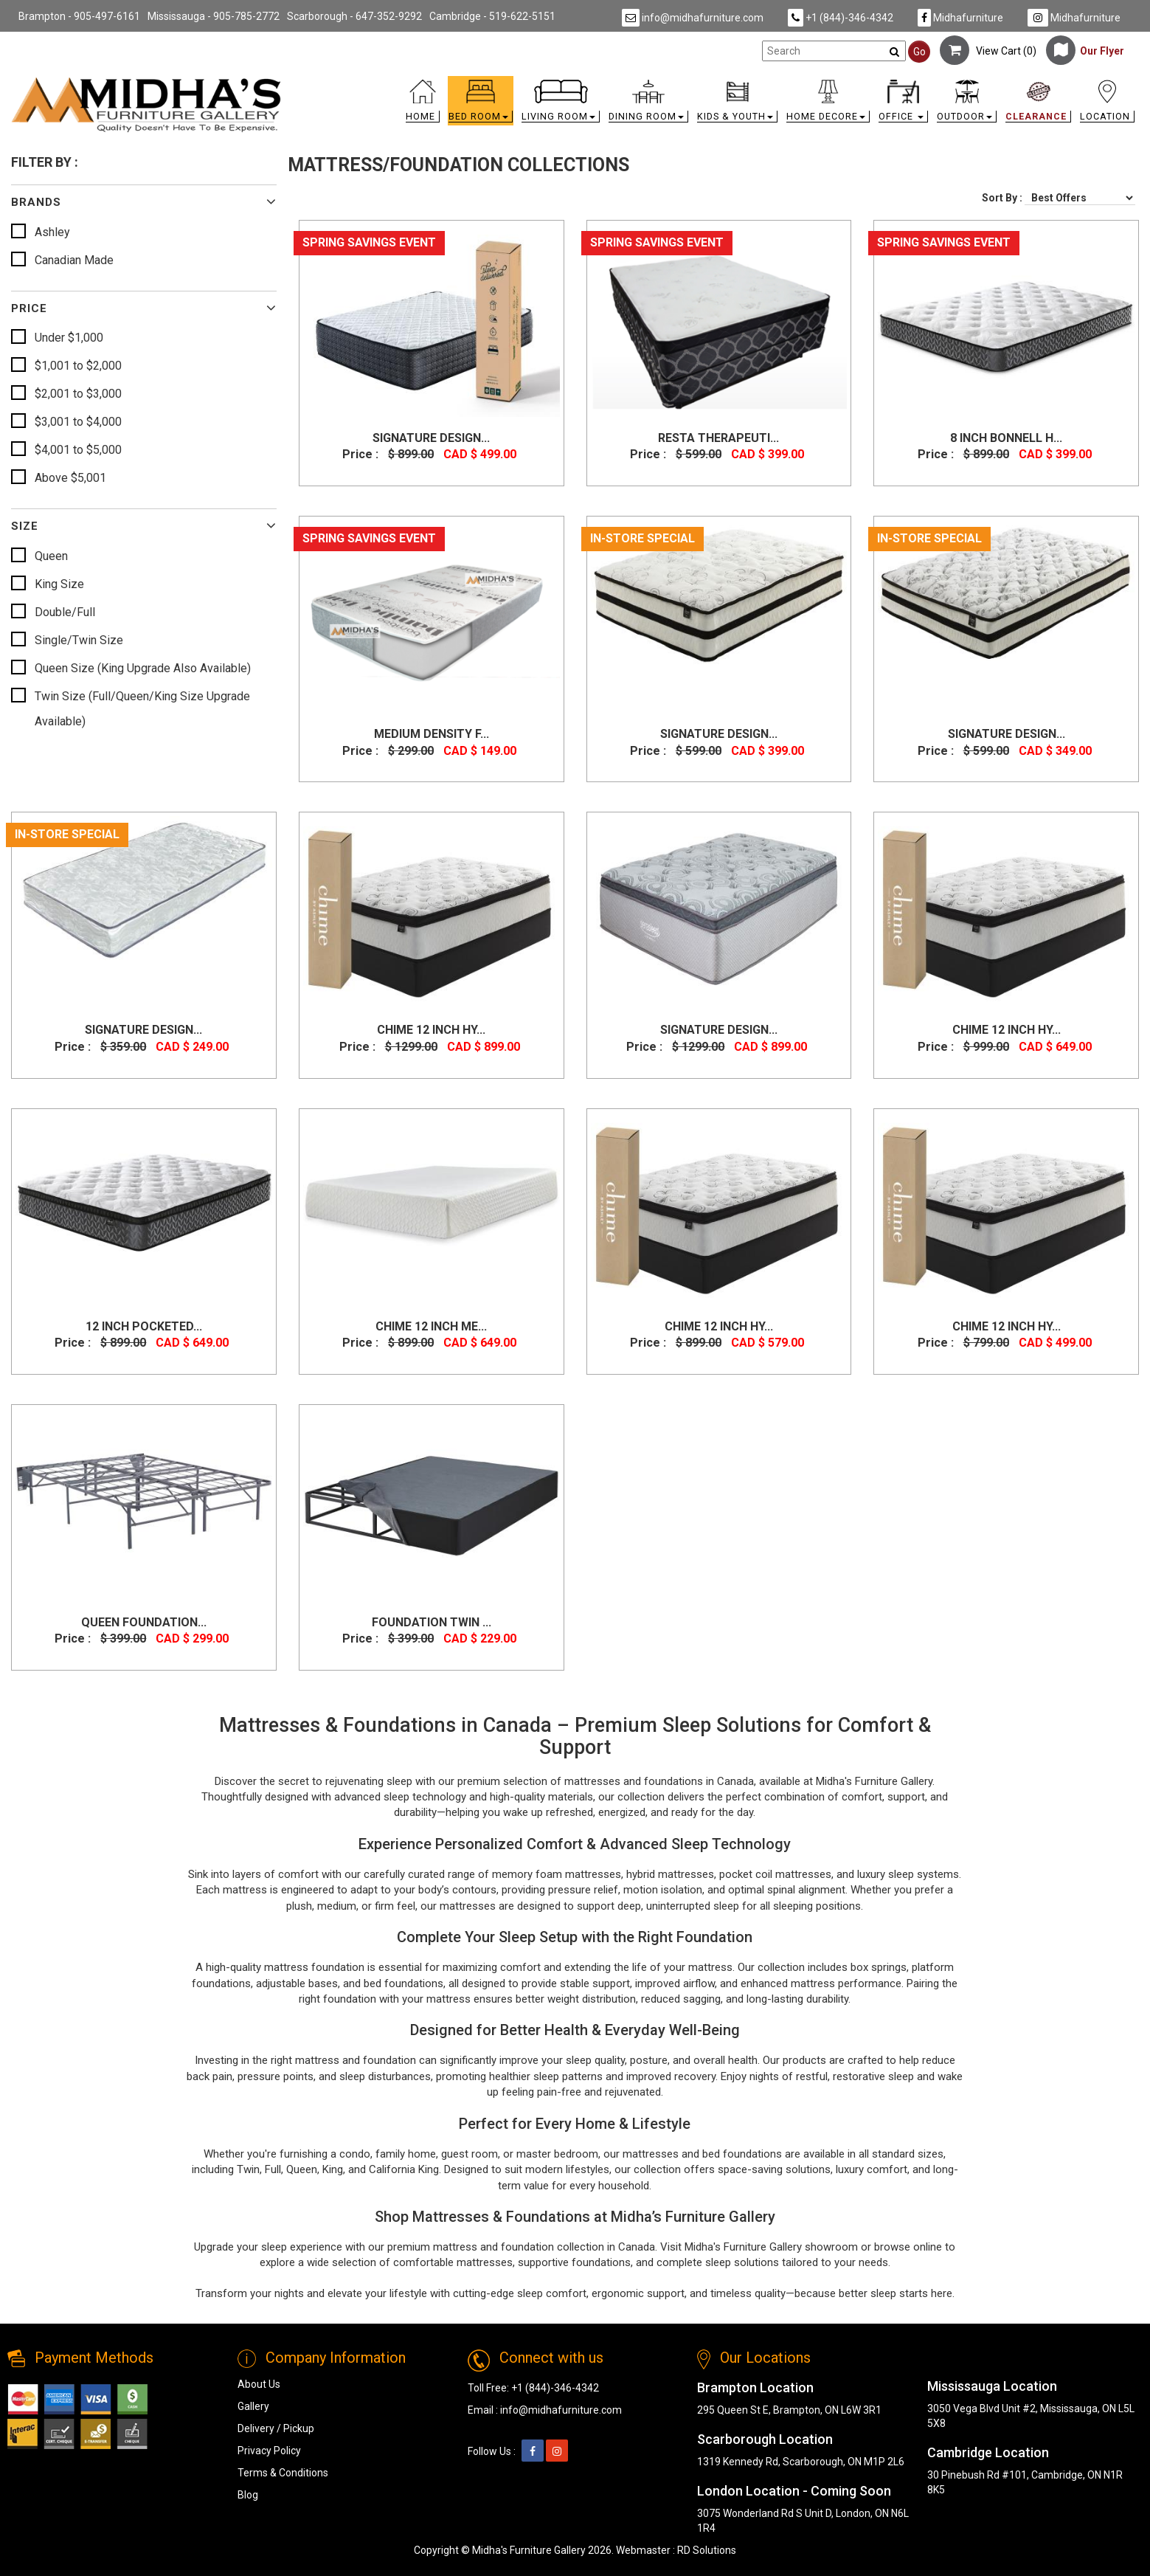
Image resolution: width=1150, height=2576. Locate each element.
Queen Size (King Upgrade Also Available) (143, 668)
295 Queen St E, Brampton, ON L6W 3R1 (789, 2410)
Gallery (253, 2406)
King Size (59, 584)
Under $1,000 (69, 338)
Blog (248, 2495)
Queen (51, 556)
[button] (480, 104)
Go (919, 52)
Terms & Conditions (283, 2473)
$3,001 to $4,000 (78, 422)
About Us (259, 2384)
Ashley (52, 232)
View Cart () (988, 51)
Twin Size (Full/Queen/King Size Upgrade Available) (142, 708)
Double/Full (65, 612)
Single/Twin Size (79, 640)
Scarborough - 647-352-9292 (354, 16)
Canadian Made (74, 260)
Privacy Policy (269, 2450)
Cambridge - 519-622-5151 (492, 16)
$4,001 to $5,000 (78, 450)
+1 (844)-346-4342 (840, 18)
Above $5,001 (70, 478)
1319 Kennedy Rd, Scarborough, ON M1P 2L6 (800, 2462)
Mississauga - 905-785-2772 (214, 16)
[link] (716, 82)
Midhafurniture (960, 18)
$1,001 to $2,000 (78, 366)
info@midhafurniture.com (692, 18)
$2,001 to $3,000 (78, 394)
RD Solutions (706, 2550)
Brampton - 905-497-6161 (79, 16)
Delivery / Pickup (276, 2428)
